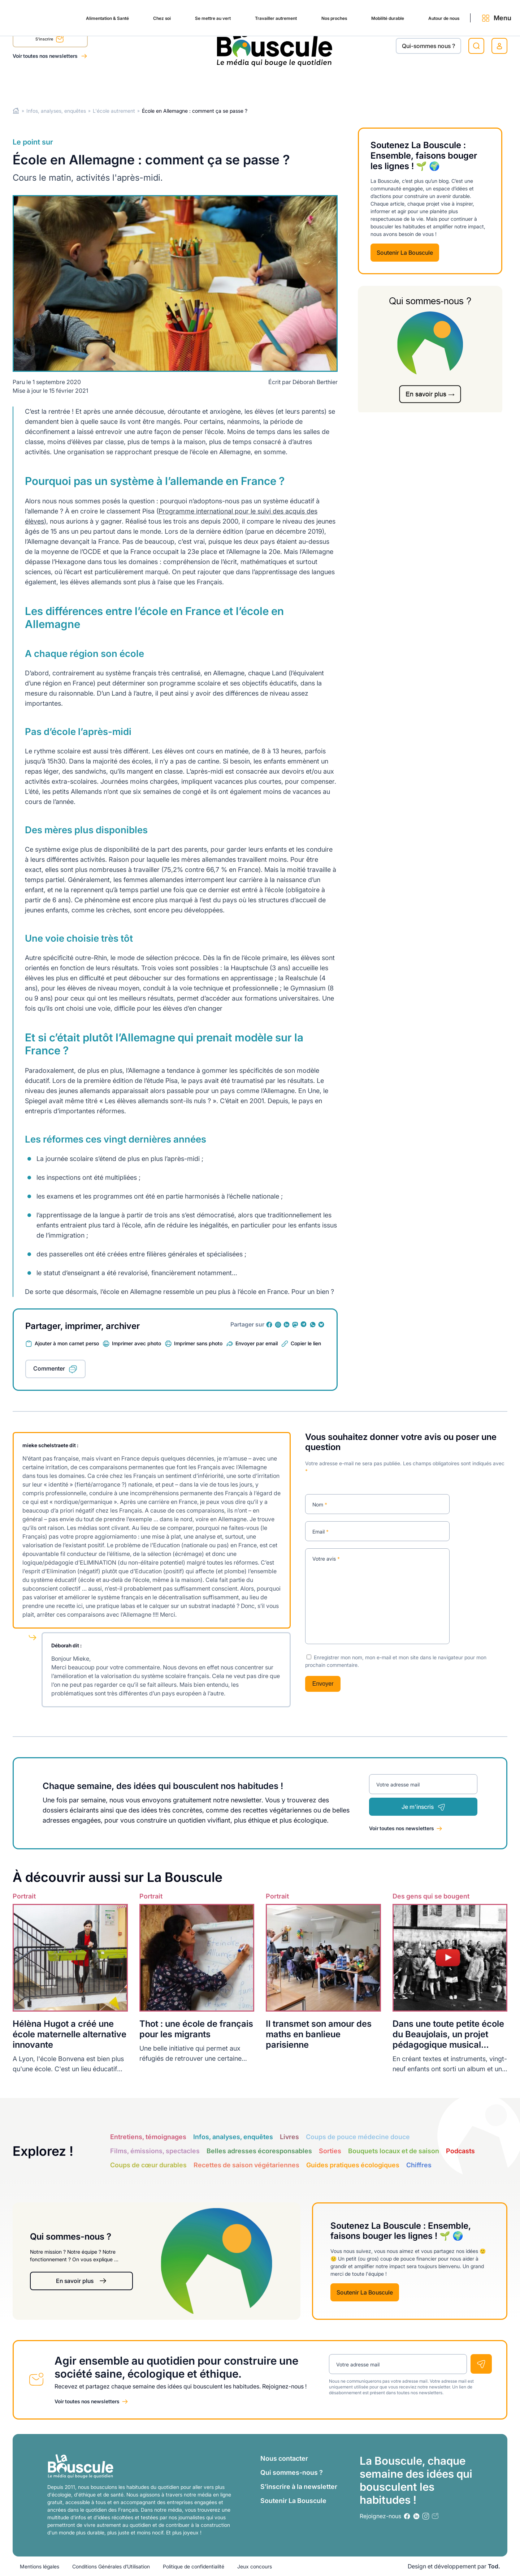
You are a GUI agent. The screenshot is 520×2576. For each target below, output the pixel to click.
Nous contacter (284, 2458)
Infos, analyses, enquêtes (56, 111)
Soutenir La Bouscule (405, 252)
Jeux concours (254, 2566)
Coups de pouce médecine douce (358, 2136)
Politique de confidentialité (193, 2566)
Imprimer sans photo (198, 1343)
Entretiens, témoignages (148, 2136)
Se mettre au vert (158, 83)
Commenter (49, 1368)
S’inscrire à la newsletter (298, 2486)
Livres (289, 2136)
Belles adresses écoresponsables (259, 2150)
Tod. (494, 2566)
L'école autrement (114, 111)
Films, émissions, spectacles (155, 2150)
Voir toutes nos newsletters (46, 56)
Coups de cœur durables (148, 2164)
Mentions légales (39, 2566)
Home (16, 110)
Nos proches (295, 83)
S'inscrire (49, 40)
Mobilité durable (355, 83)
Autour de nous (419, 83)
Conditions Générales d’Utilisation (111, 2566)
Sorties (330, 2150)
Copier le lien (306, 1343)
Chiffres (419, 2164)
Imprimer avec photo (136, 1343)
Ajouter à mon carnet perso (67, 1343)
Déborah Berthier (315, 382)
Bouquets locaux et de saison (393, 2150)
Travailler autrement (229, 83)
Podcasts (460, 2150)
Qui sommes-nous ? (291, 2472)
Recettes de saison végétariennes (246, 2164)
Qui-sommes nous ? (428, 46)
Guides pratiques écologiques (352, 2164)
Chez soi (103, 83)
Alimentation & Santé (42, 83)
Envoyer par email (256, 1343)
